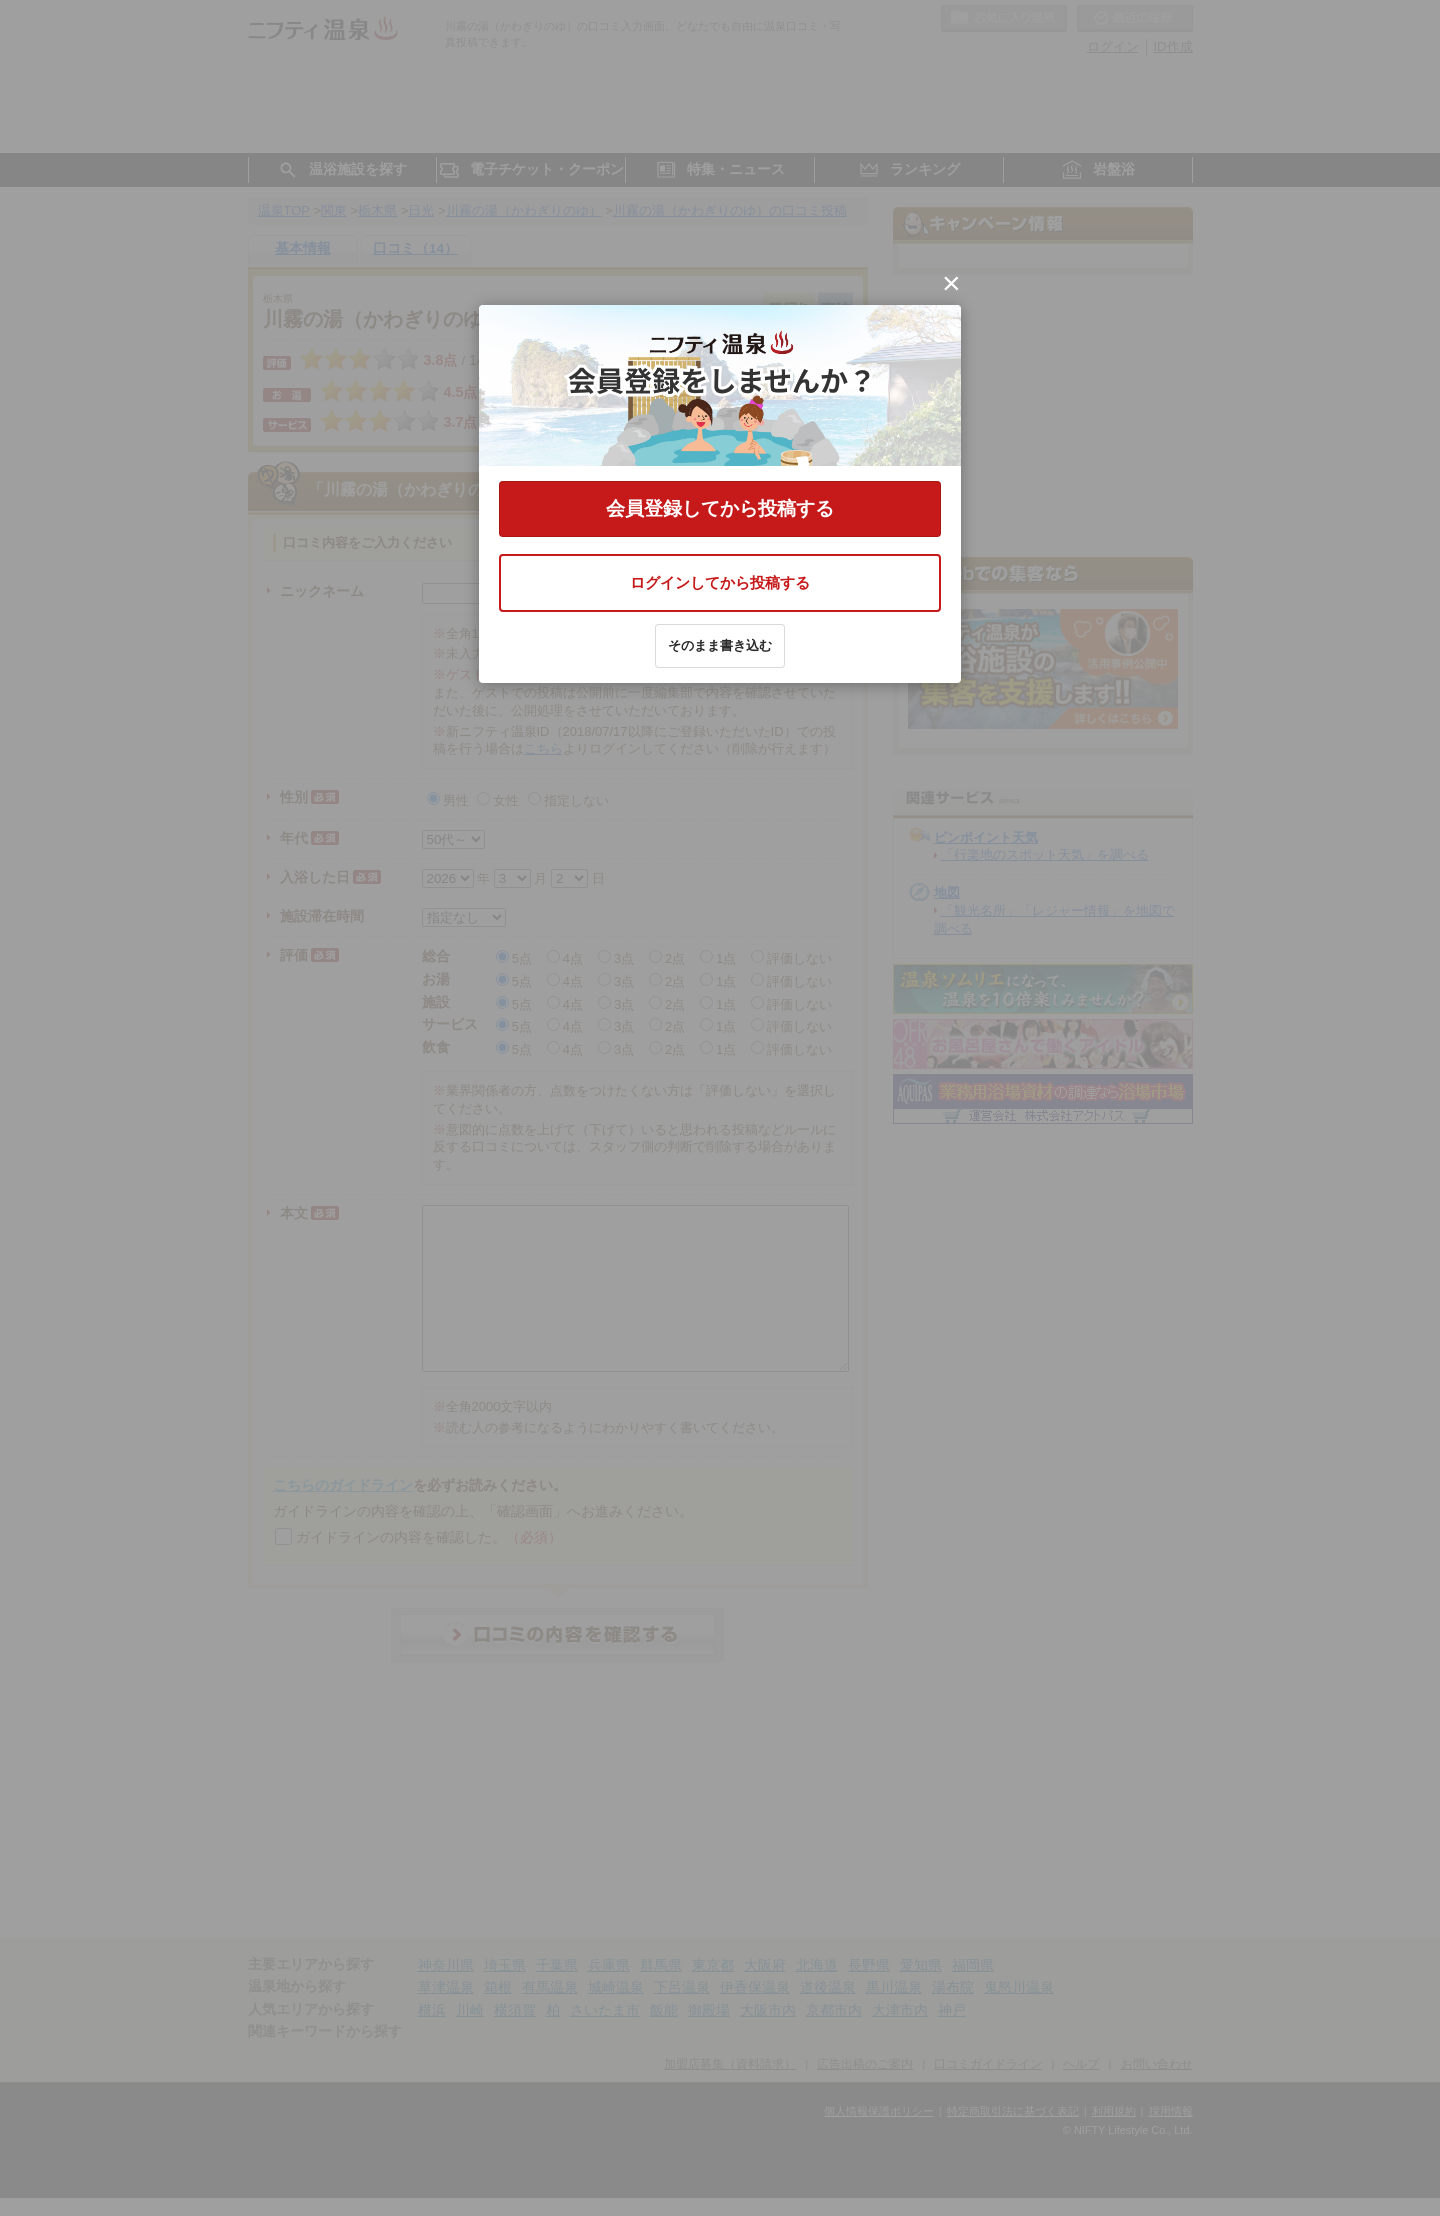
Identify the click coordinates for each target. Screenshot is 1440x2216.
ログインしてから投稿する (720, 582)
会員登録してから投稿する (720, 508)
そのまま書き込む (720, 645)
